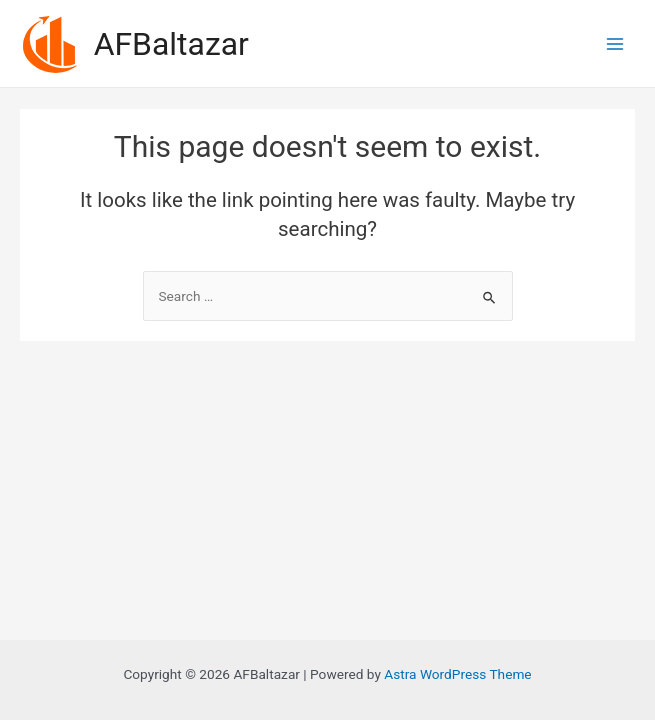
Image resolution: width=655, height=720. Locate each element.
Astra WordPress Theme (457, 674)
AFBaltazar (171, 44)
